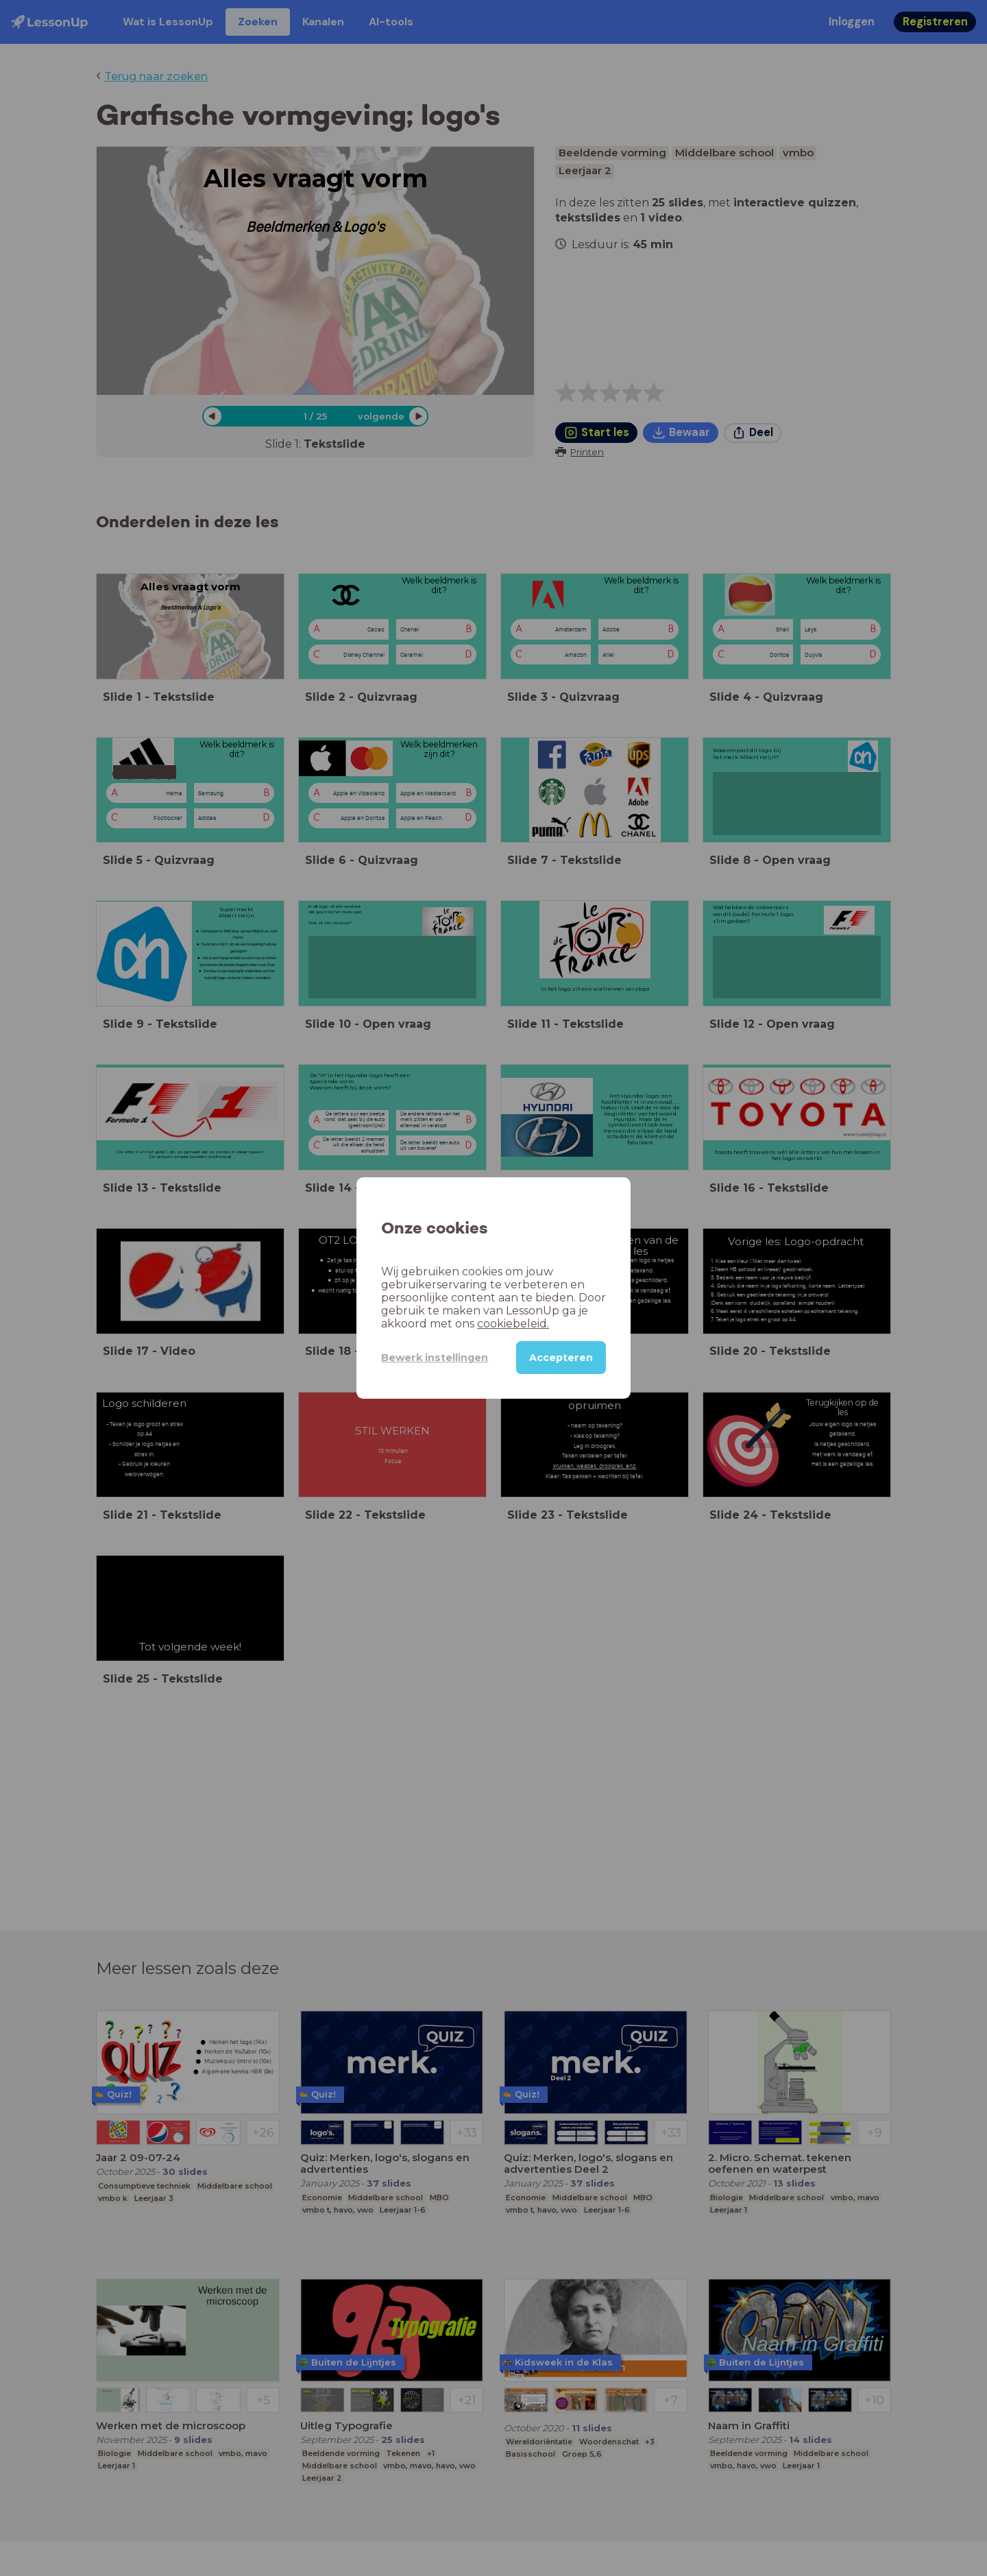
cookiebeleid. (513, 1323)
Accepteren (561, 1357)
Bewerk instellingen (434, 1357)
